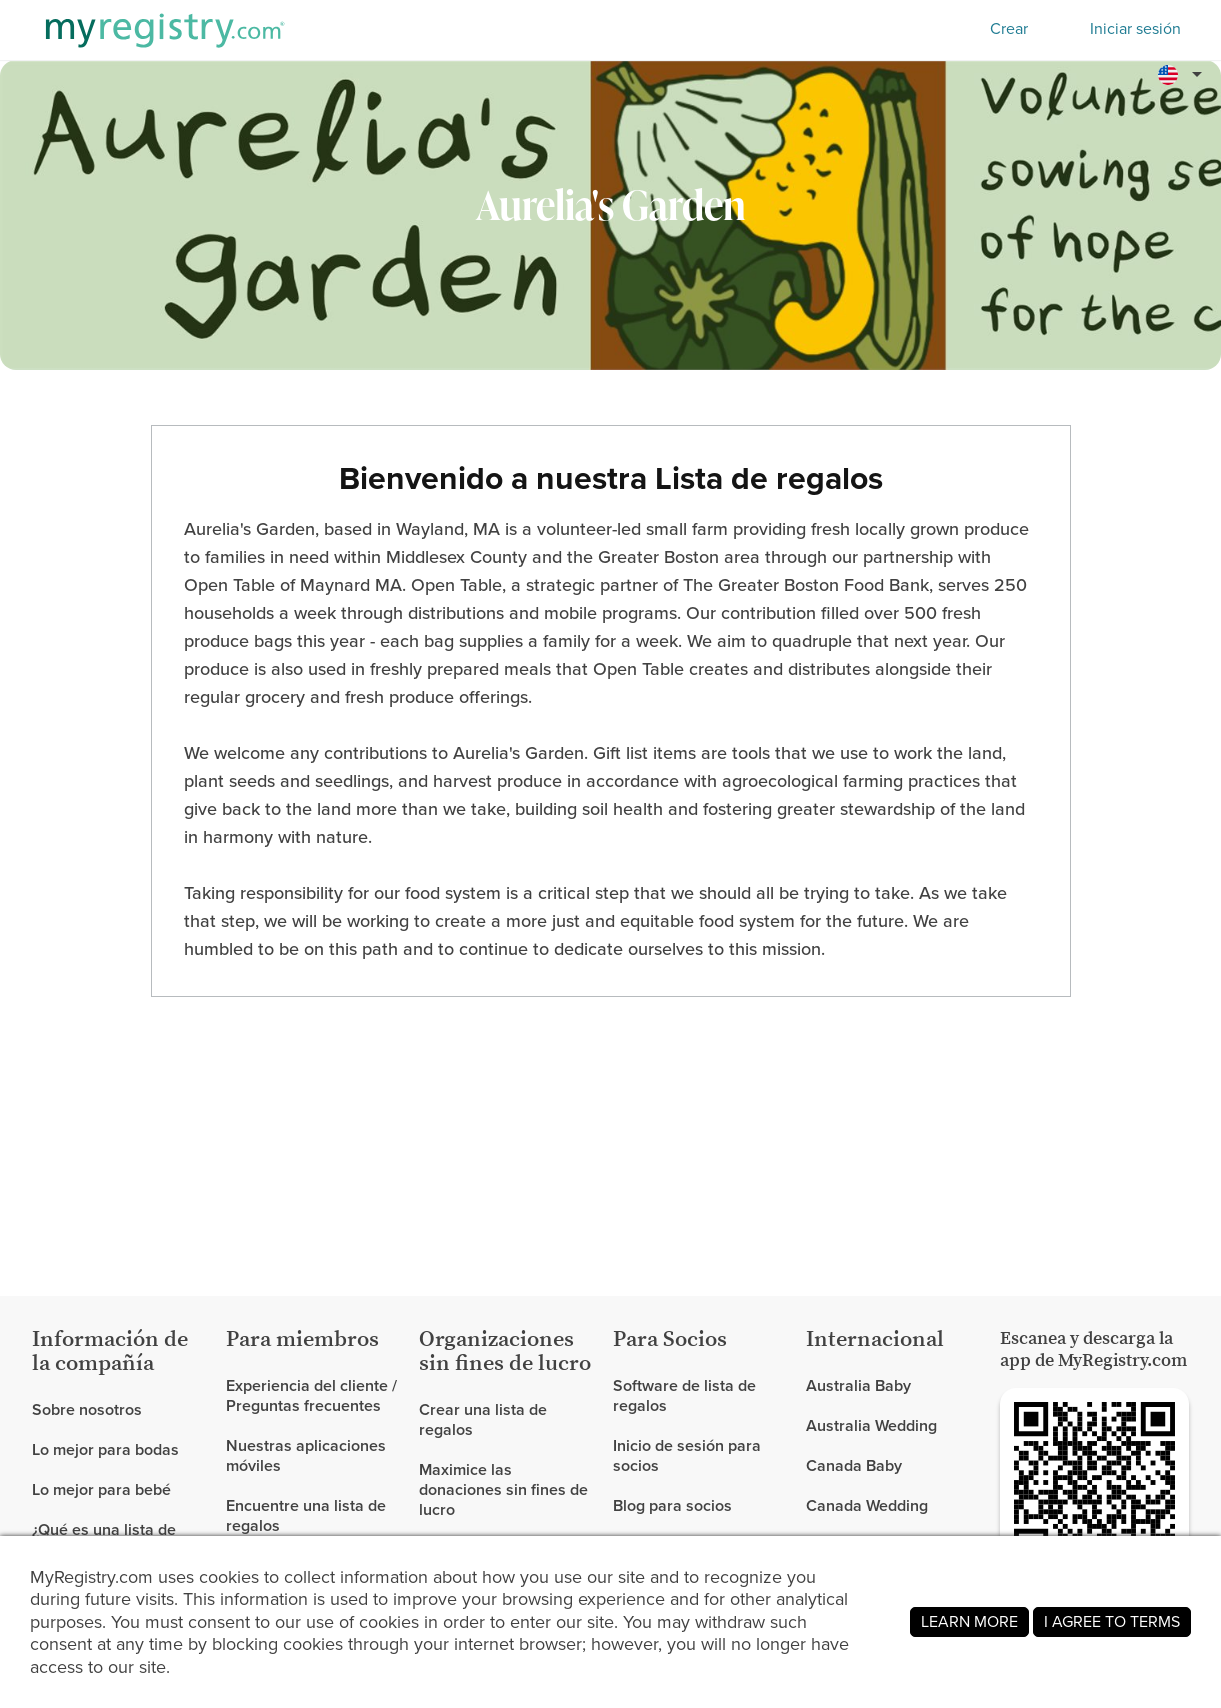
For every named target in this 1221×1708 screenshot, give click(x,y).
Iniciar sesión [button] (1135, 29)
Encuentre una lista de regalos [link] (306, 1515)
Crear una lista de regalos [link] (483, 1420)
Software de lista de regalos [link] (684, 1396)
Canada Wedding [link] (867, 1505)
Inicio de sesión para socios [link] (687, 1455)
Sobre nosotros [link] (87, 1410)
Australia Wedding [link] (871, 1425)
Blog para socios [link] (672, 1505)
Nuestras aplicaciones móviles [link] (306, 1455)
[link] (121, 1450)
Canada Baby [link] (854, 1465)
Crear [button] (1009, 28)
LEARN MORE (969, 1621)
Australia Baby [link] (858, 1386)
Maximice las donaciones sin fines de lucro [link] (503, 1489)
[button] (1183, 74)
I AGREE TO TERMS (1112, 1621)
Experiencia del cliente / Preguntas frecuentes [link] (311, 1396)
